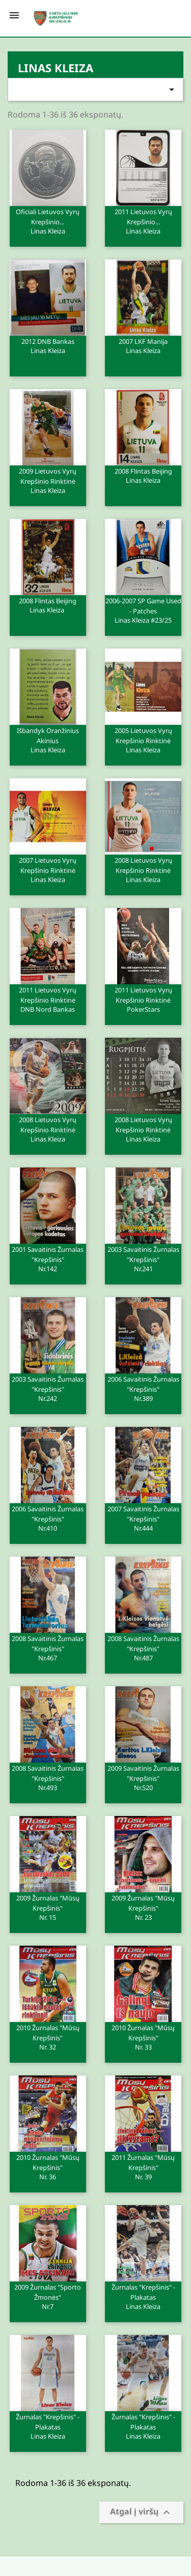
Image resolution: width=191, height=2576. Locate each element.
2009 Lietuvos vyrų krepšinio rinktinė (48, 480)
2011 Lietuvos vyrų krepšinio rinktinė (48, 999)
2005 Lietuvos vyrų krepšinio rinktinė (143, 739)
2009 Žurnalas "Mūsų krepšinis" (48, 1907)
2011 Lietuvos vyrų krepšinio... (143, 221)
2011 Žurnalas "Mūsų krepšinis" (143, 2166)
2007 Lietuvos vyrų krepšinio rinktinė (48, 869)
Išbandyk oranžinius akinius (48, 739)
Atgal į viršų (141, 2512)
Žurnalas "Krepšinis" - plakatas (143, 2296)
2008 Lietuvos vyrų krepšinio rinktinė (143, 869)
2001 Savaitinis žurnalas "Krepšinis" (48, 1258)
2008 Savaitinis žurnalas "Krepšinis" (48, 1647)
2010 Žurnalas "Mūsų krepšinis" (48, 2037)
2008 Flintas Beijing (143, 475)
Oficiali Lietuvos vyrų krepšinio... (48, 221)
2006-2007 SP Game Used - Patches (143, 610)
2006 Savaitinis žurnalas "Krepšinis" (143, 1388)
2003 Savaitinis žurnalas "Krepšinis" (143, 1258)
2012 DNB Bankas (48, 345)
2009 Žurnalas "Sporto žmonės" (48, 2296)
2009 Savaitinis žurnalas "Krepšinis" (143, 1777)
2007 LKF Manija (143, 345)
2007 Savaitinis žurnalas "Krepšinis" (143, 1518)
